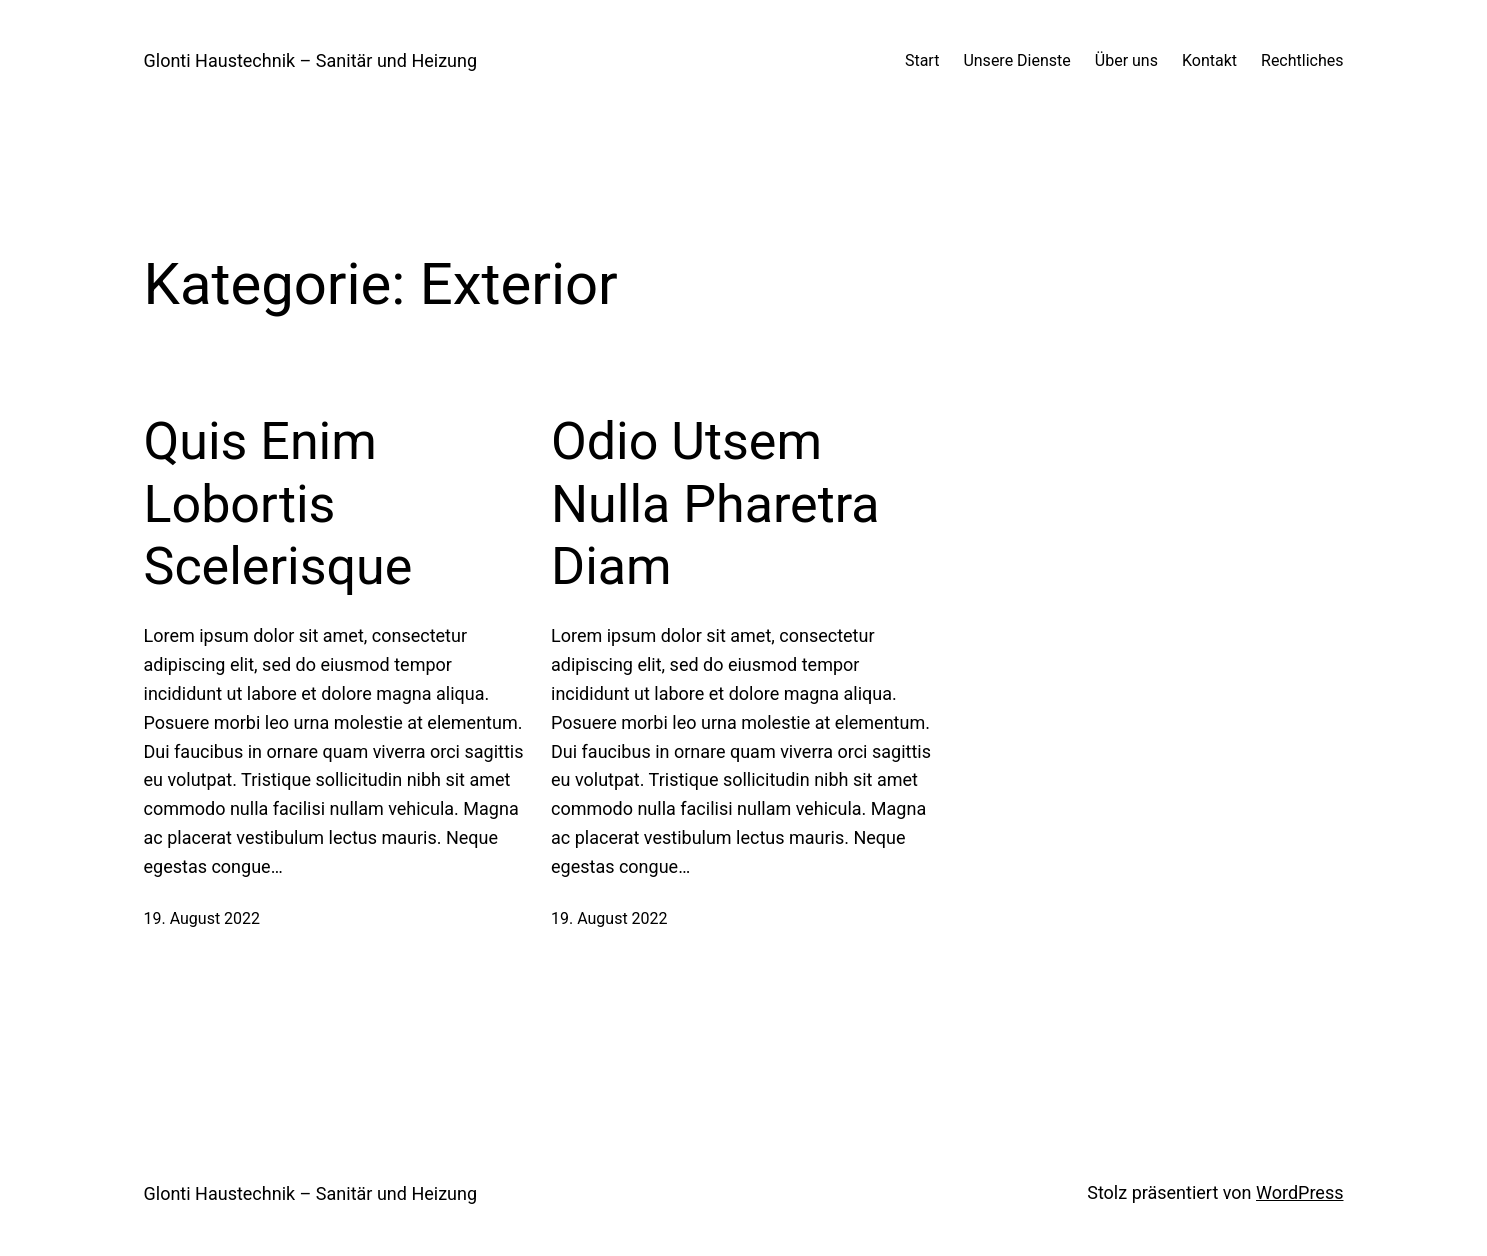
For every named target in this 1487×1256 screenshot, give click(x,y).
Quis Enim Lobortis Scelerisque (278, 504)
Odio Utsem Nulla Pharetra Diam (715, 504)
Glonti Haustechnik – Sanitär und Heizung (311, 60)
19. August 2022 (202, 918)
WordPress (1299, 1192)
